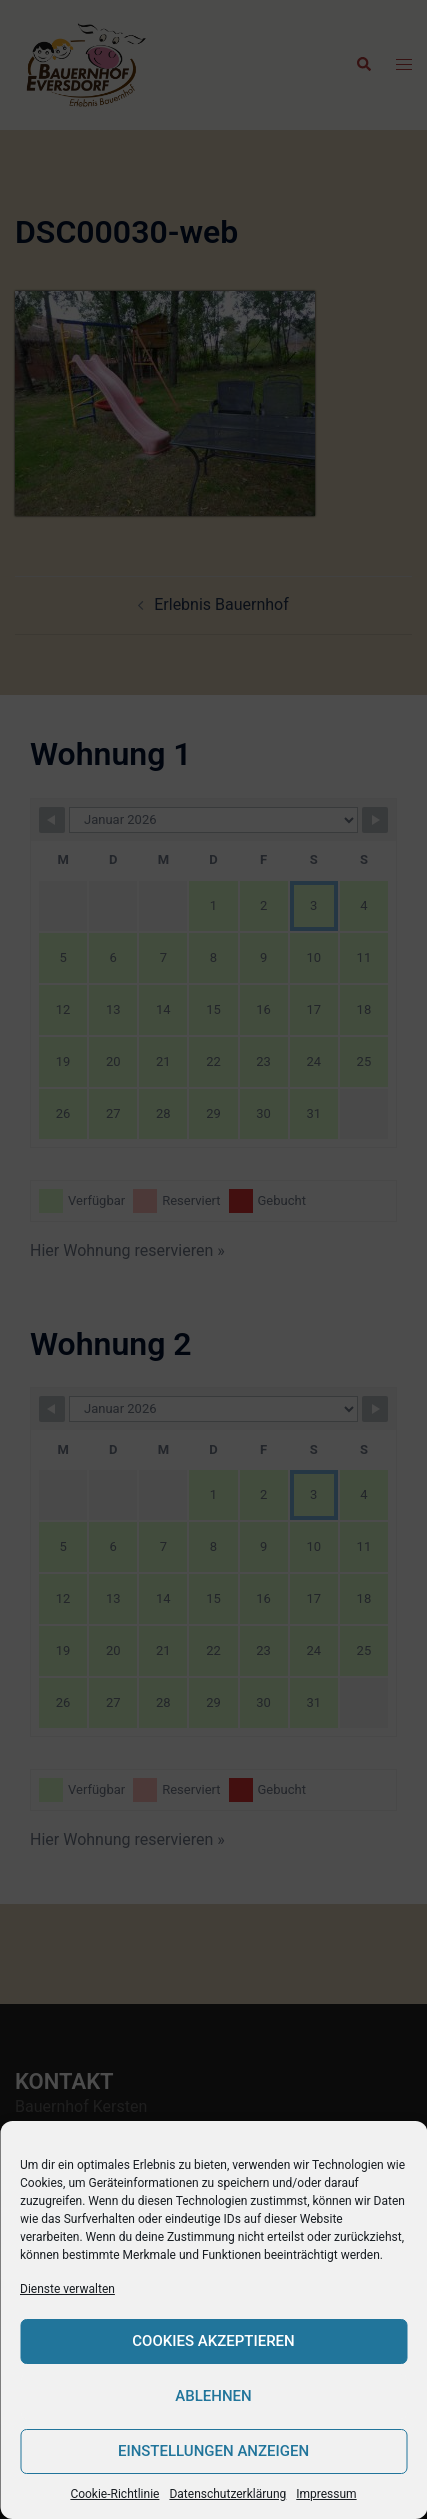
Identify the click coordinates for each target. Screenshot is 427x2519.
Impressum (326, 2494)
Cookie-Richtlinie (114, 2494)
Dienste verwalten (67, 2289)
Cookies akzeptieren (213, 2341)
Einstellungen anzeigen (213, 2451)
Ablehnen (213, 2396)
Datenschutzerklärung (227, 2494)
